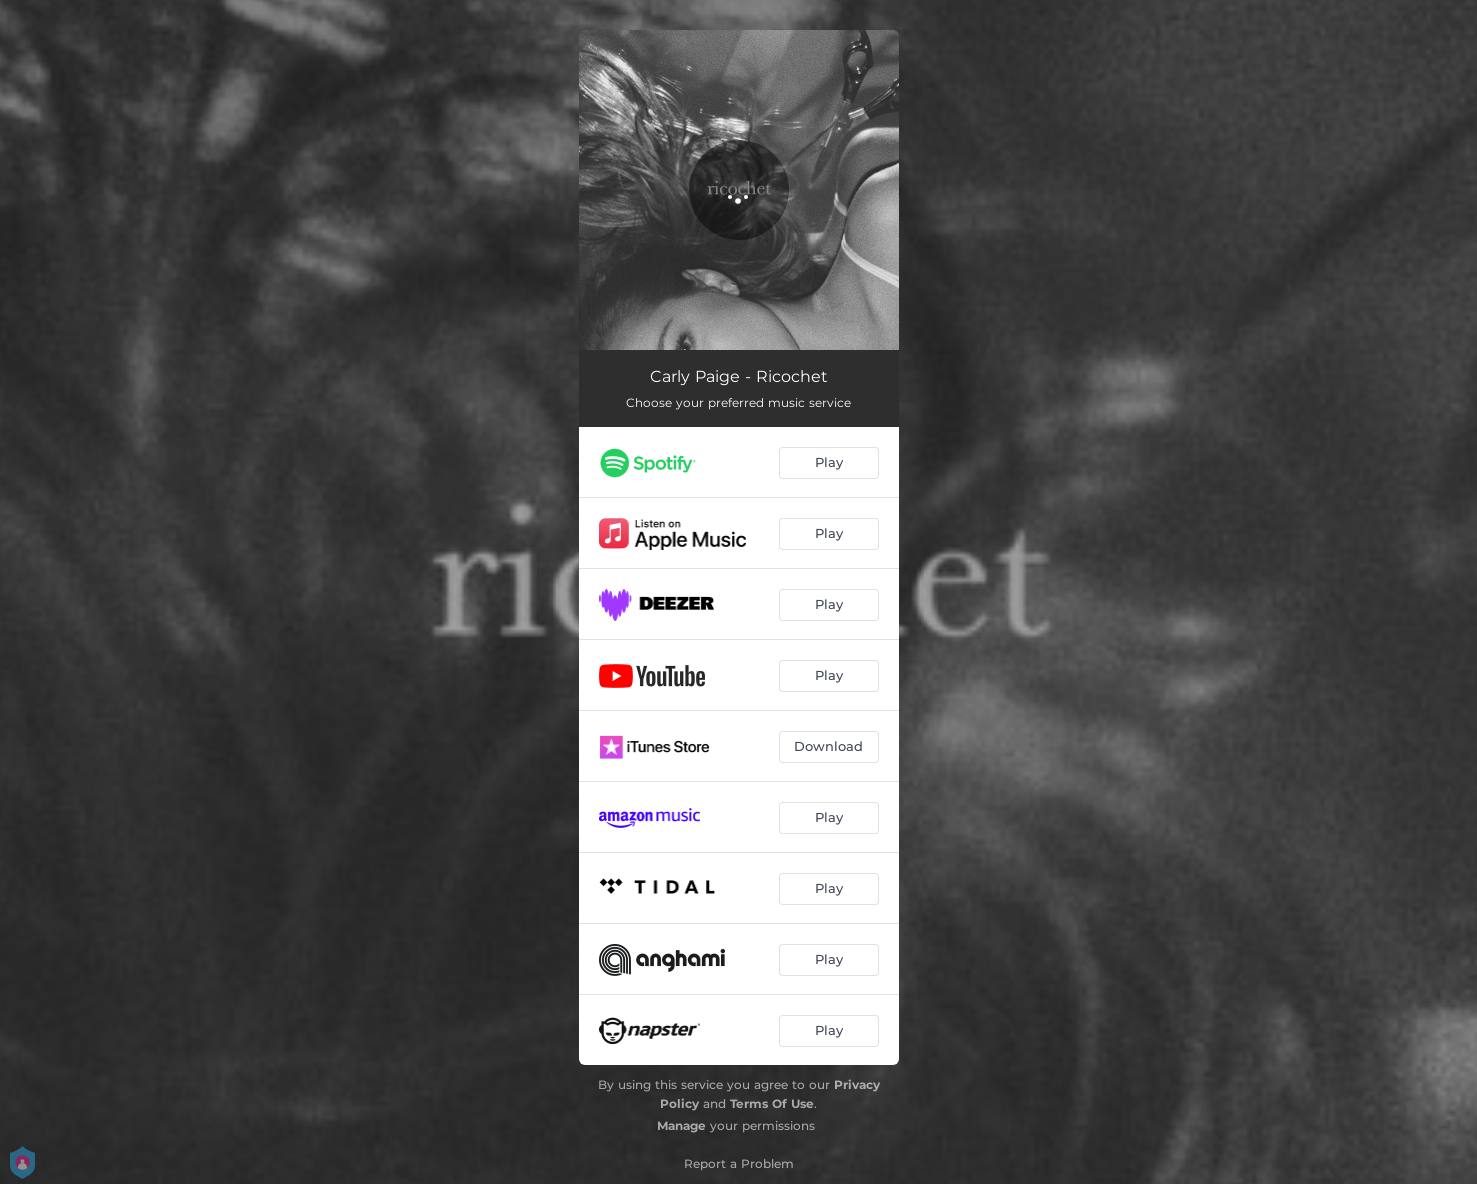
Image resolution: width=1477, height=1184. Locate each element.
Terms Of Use (772, 1103)
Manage (681, 1125)
